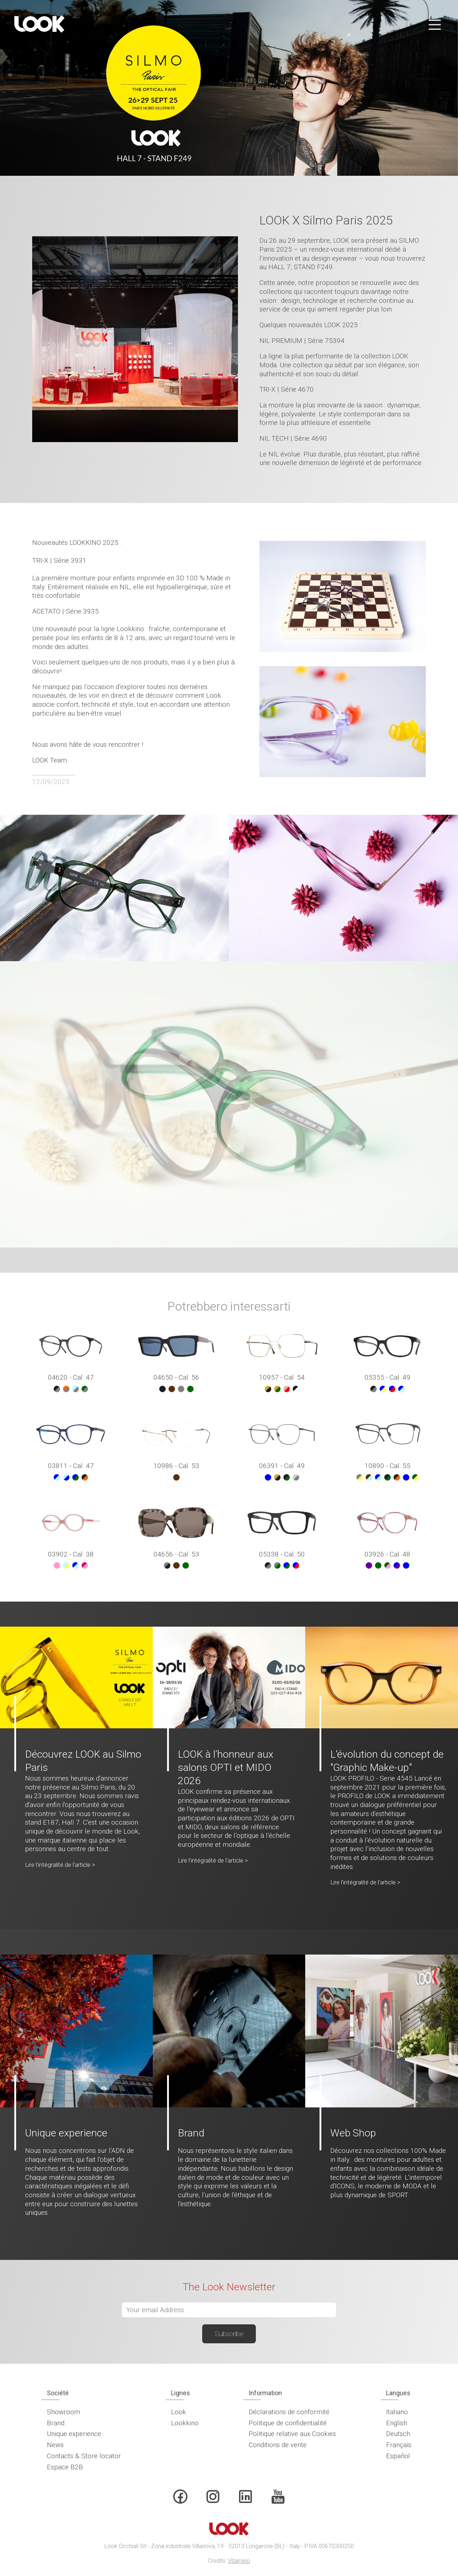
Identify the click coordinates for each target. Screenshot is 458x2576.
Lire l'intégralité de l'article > (60, 1864)
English (396, 2423)
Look (178, 2412)
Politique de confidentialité (288, 2423)
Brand (55, 2423)
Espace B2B (65, 2467)
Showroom (63, 2412)
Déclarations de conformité (289, 2412)
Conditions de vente (278, 2445)
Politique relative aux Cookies (292, 2434)
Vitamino (239, 2560)
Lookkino (185, 2423)
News (55, 2445)
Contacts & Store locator (84, 2456)
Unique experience (74, 2434)
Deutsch (398, 2434)
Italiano (397, 2412)
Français (398, 2445)
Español (398, 2456)
